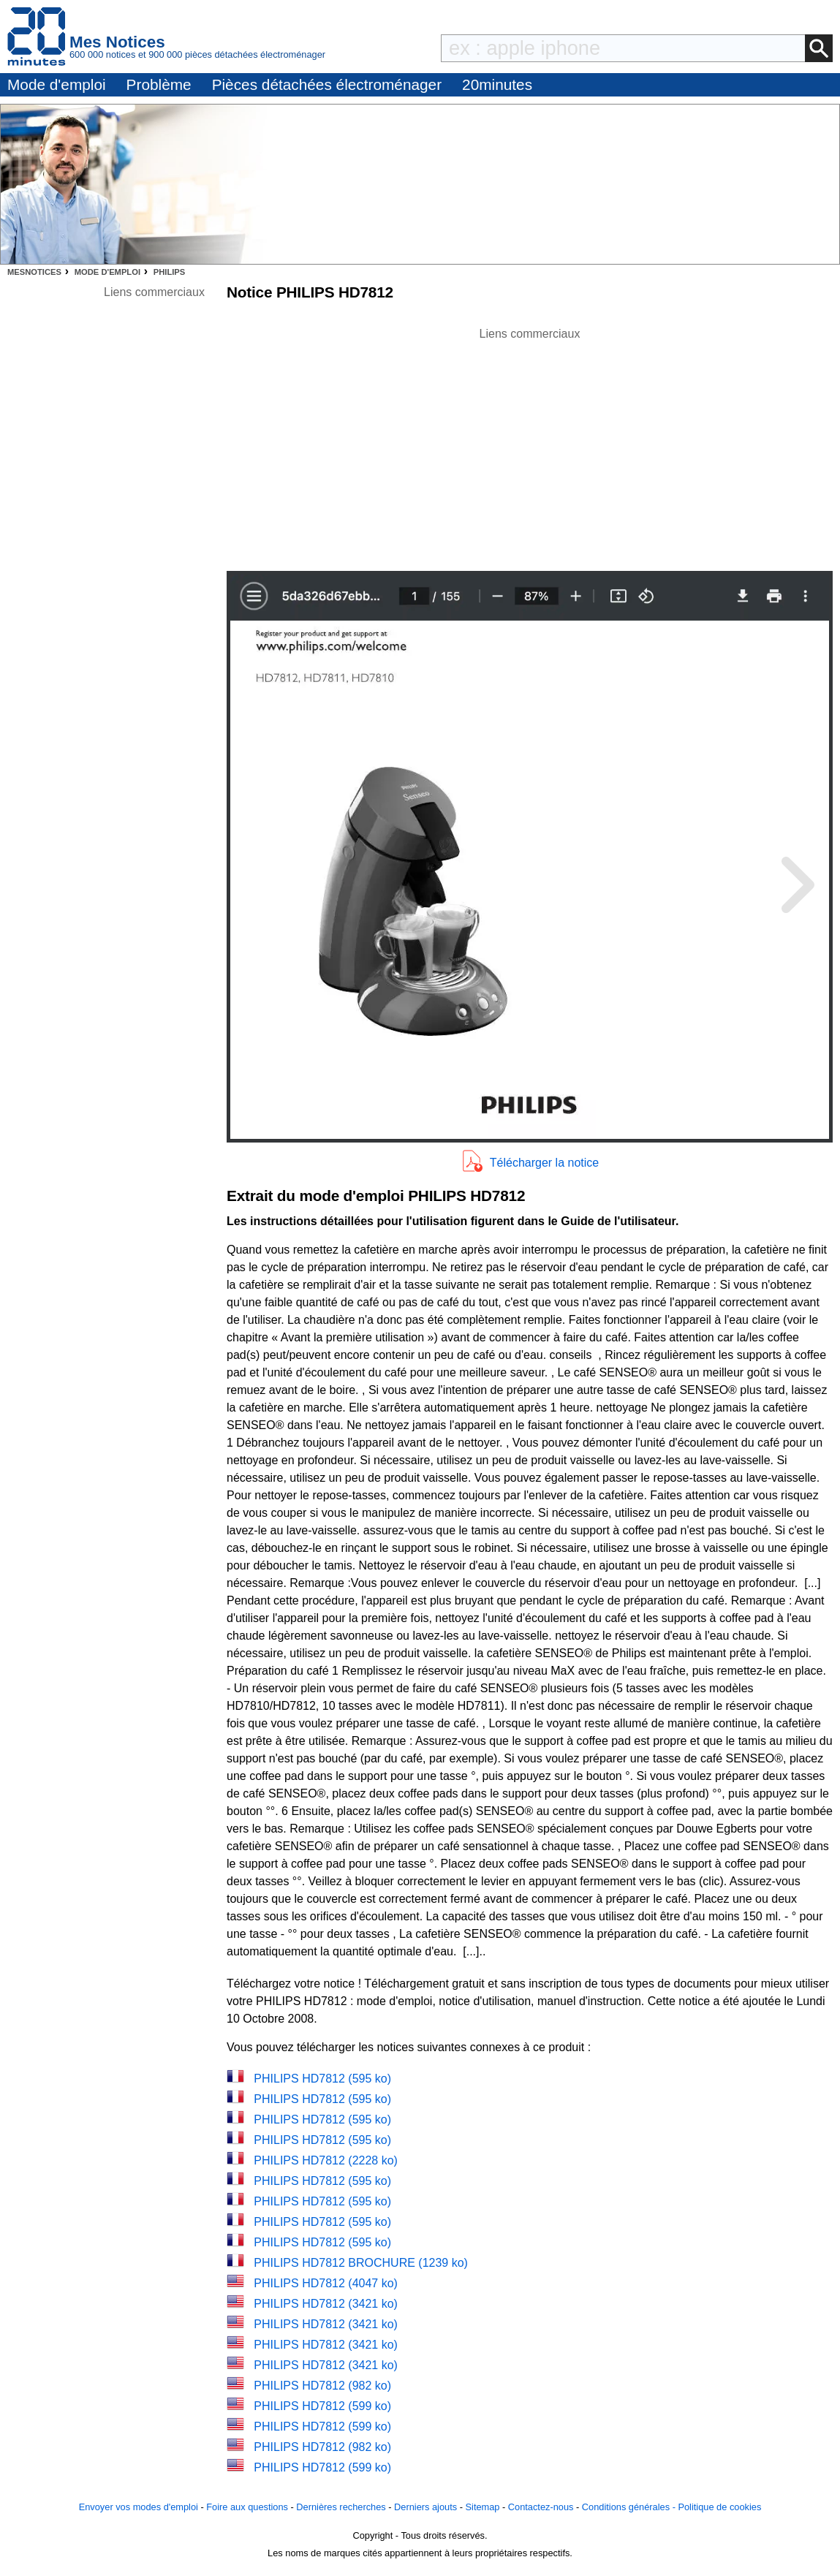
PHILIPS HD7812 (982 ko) (322, 2385)
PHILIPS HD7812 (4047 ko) (326, 2283)
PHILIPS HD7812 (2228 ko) (326, 2160)
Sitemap (483, 2506)
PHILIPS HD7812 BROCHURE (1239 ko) (361, 2263)
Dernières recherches (340, 2506)
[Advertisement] (530, 445)
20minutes (497, 84)
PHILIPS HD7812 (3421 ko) (326, 2303)
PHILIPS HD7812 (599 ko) (322, 2406)
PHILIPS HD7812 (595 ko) (322, 2078)
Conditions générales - (630, 2506)
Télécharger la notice (544, 1162)
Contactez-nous (541, 2506)
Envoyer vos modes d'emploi (138, 2506)
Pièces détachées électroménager (327, 84)
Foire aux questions (247, 2506)
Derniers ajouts (425, 2506)
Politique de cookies (719, 2506)
